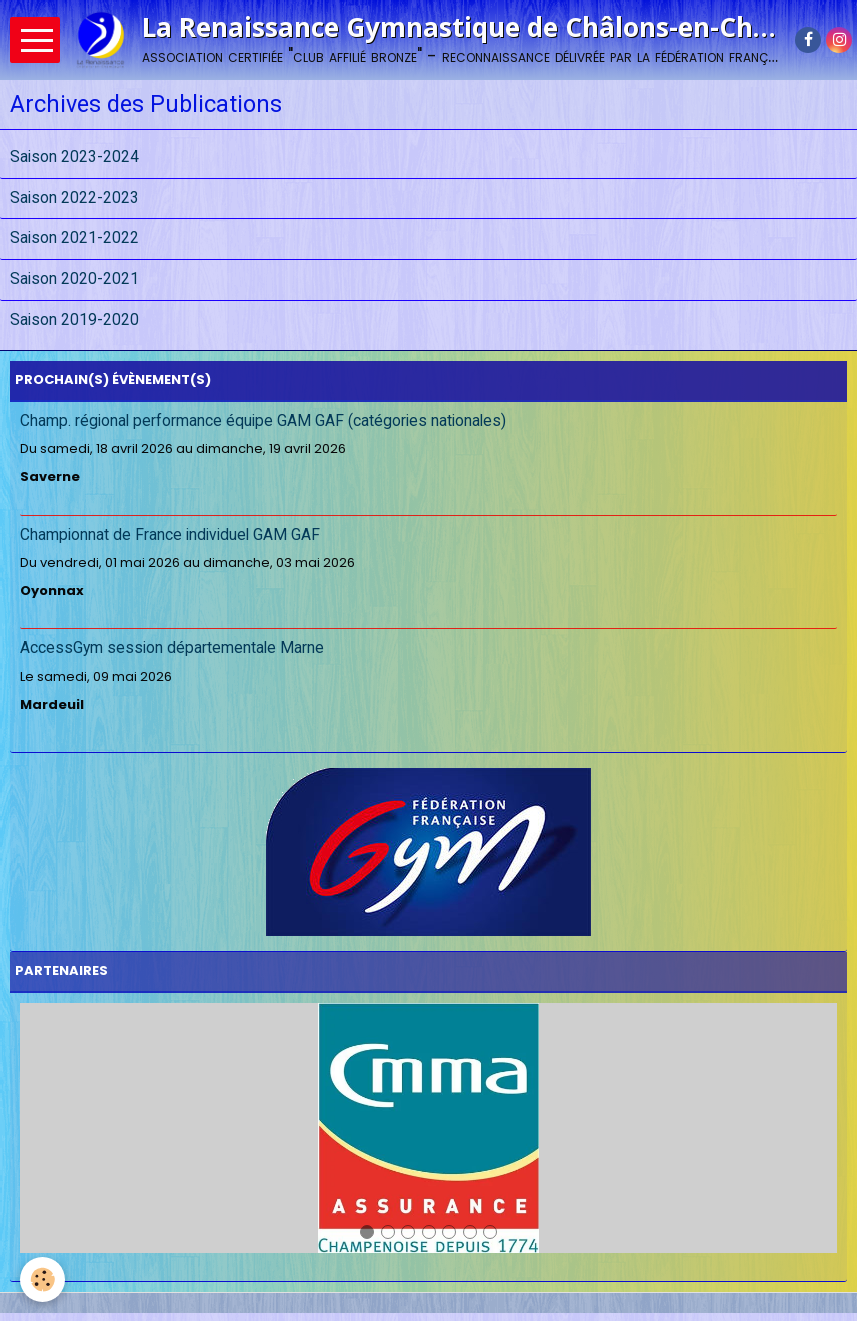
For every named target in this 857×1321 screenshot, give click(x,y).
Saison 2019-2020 (74, 320)
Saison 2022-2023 (74, 198)
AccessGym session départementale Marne (172, 648)
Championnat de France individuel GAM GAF (170, 535)
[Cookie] (42, 1279)
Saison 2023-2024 (74, 157)
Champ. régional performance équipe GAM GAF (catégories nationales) (263, 421)
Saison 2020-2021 (74, 279)
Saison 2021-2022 (74, 239)
